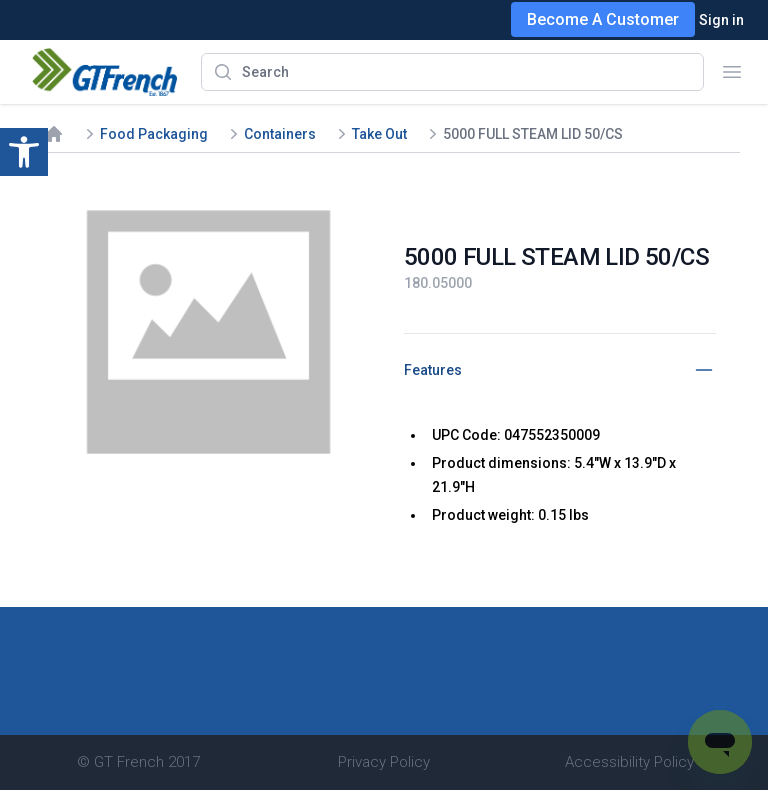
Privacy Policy (384, 762)
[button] (24, 152)
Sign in (721, 20)
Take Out (379, 134)
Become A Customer (603, 19)
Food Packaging (154, 134)
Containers (280, 134)
